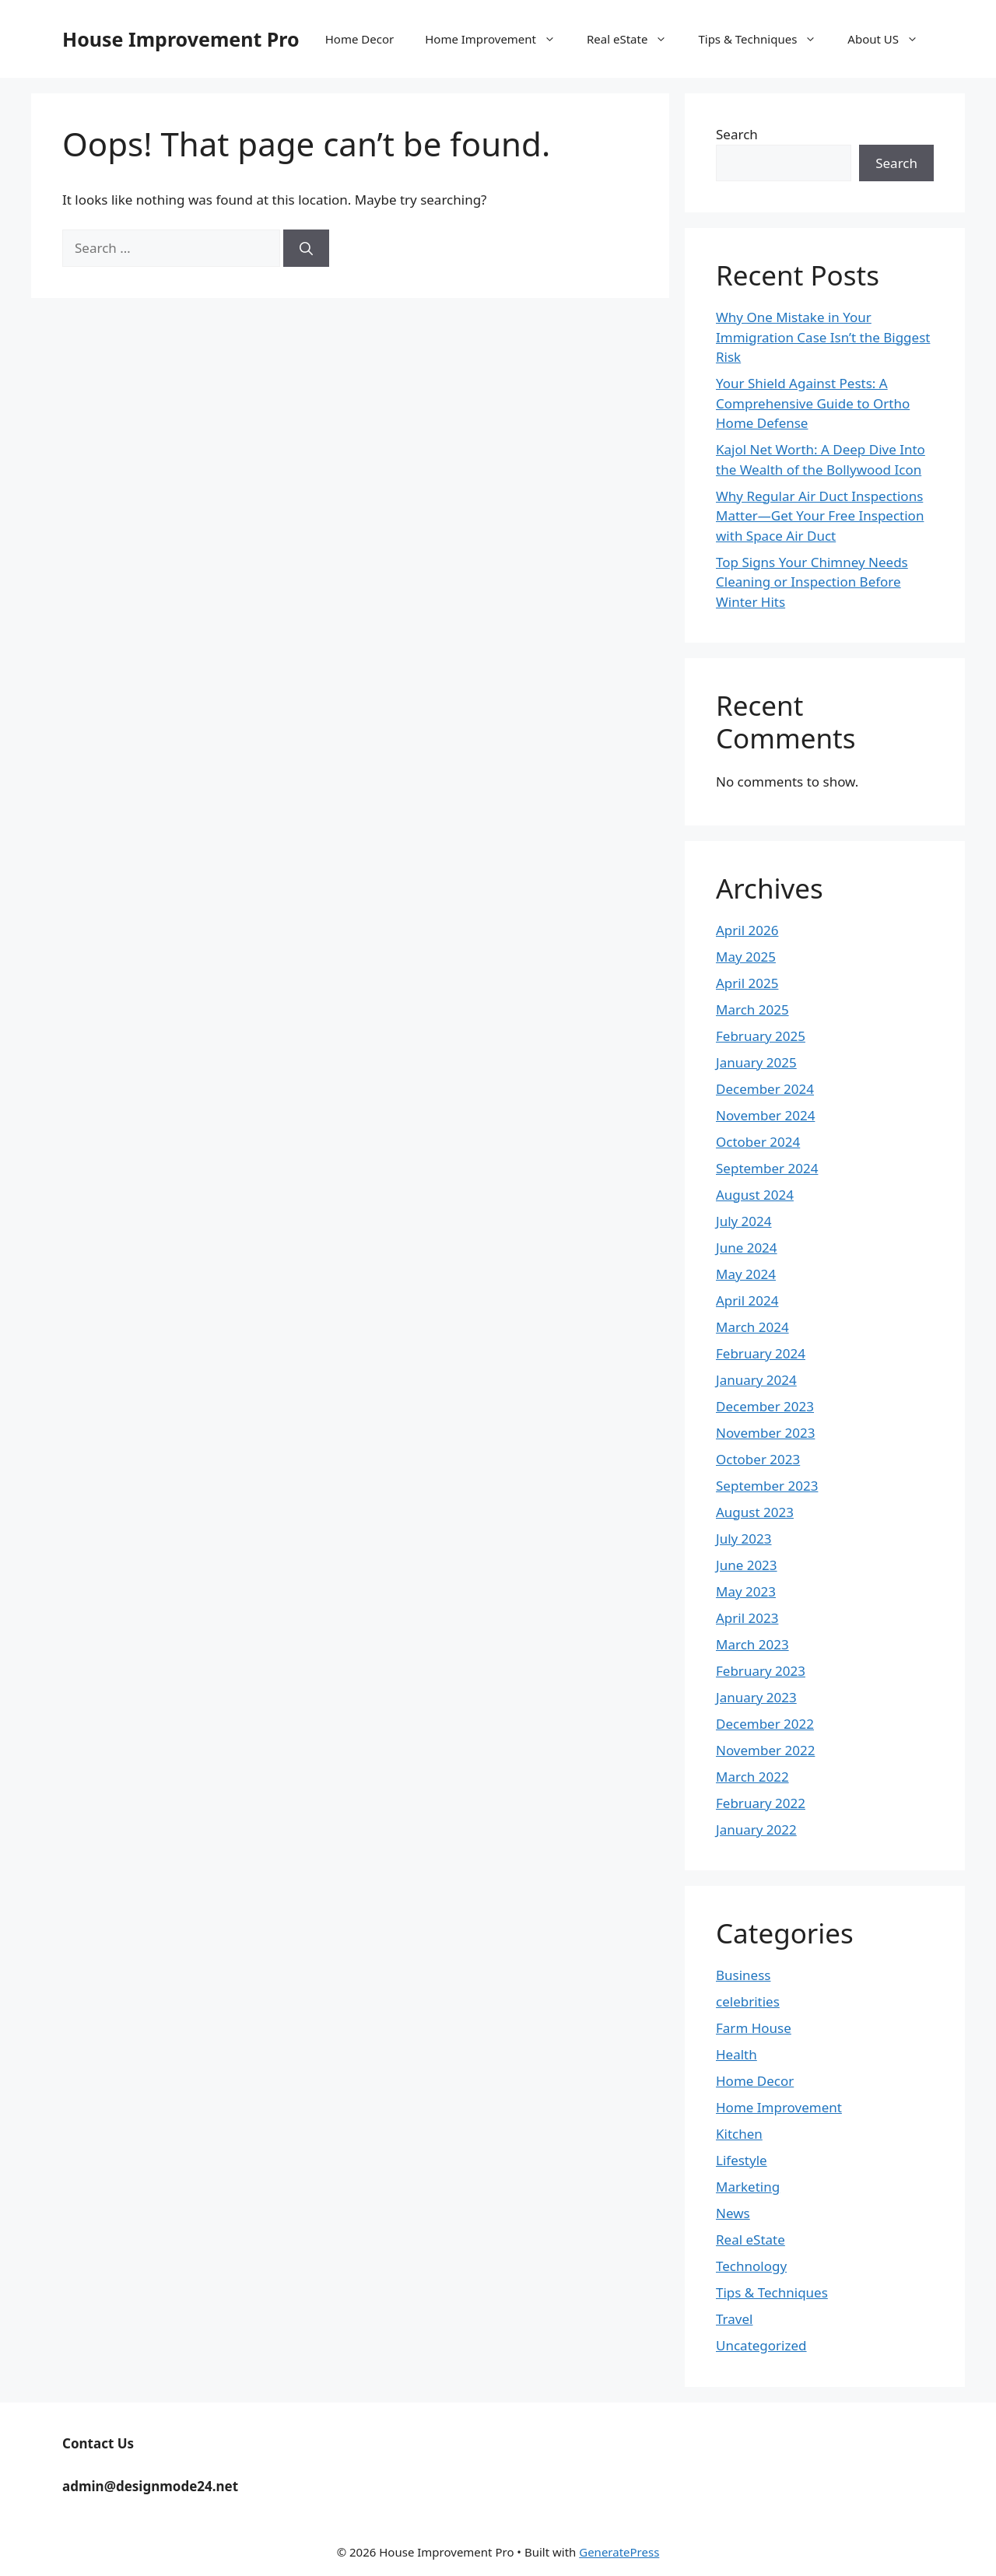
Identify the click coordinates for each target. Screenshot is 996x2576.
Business (743, 1975)
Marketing (748, 2187)
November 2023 (765, 1433)
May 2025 (746, 957)
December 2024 (765, 1089)
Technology (751, 2266)
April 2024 (747, 1300)
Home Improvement (498, 39)
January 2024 (756, 1380)
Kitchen (739, 2134)
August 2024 (755, 1195)
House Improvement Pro (181, 39)
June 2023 (746, 1565)
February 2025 (760, 1036)
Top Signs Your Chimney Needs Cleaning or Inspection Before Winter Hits (812, 582)
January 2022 (756, 1829)
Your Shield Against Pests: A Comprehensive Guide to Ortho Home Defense (813, 403)
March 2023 (752, 1644)
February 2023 (760, 1671)
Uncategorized (761, 2345)
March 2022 (752, 1777)
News (733, 2213)
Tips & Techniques (765, 39)
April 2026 (747, 930)
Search (737, 134)
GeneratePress (619, 2552)
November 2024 (765, 1115)
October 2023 (758, 1459)
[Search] (306, 248)
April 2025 (747, 983)
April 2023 (747, 1618)
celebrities (748, 2001)
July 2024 (744, 1221)
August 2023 (755, 1512)
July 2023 (744, 1538)
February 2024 (760, 1353)
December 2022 (765, 1724)
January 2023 (756, 1697)
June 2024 (746, 1247)
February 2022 (760, 1803)
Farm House (753, 2028)
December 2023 (765, 1406)
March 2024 (752, 1327)
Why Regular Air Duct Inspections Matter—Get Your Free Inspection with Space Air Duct (820, 516)
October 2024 (758, 1142)
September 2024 (767, 1168)
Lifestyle (741, 2160)
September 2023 (767, 1486)
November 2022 (765, 1750)
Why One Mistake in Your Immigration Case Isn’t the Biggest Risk (823, 337)
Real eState (634, 39)
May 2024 (746, 1274)
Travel (734, 2319)
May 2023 (746, 1591)
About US (890, 39)
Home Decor (359, 39)
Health (736, 2054)
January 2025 (756, 1062)
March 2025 (752, 1009)
